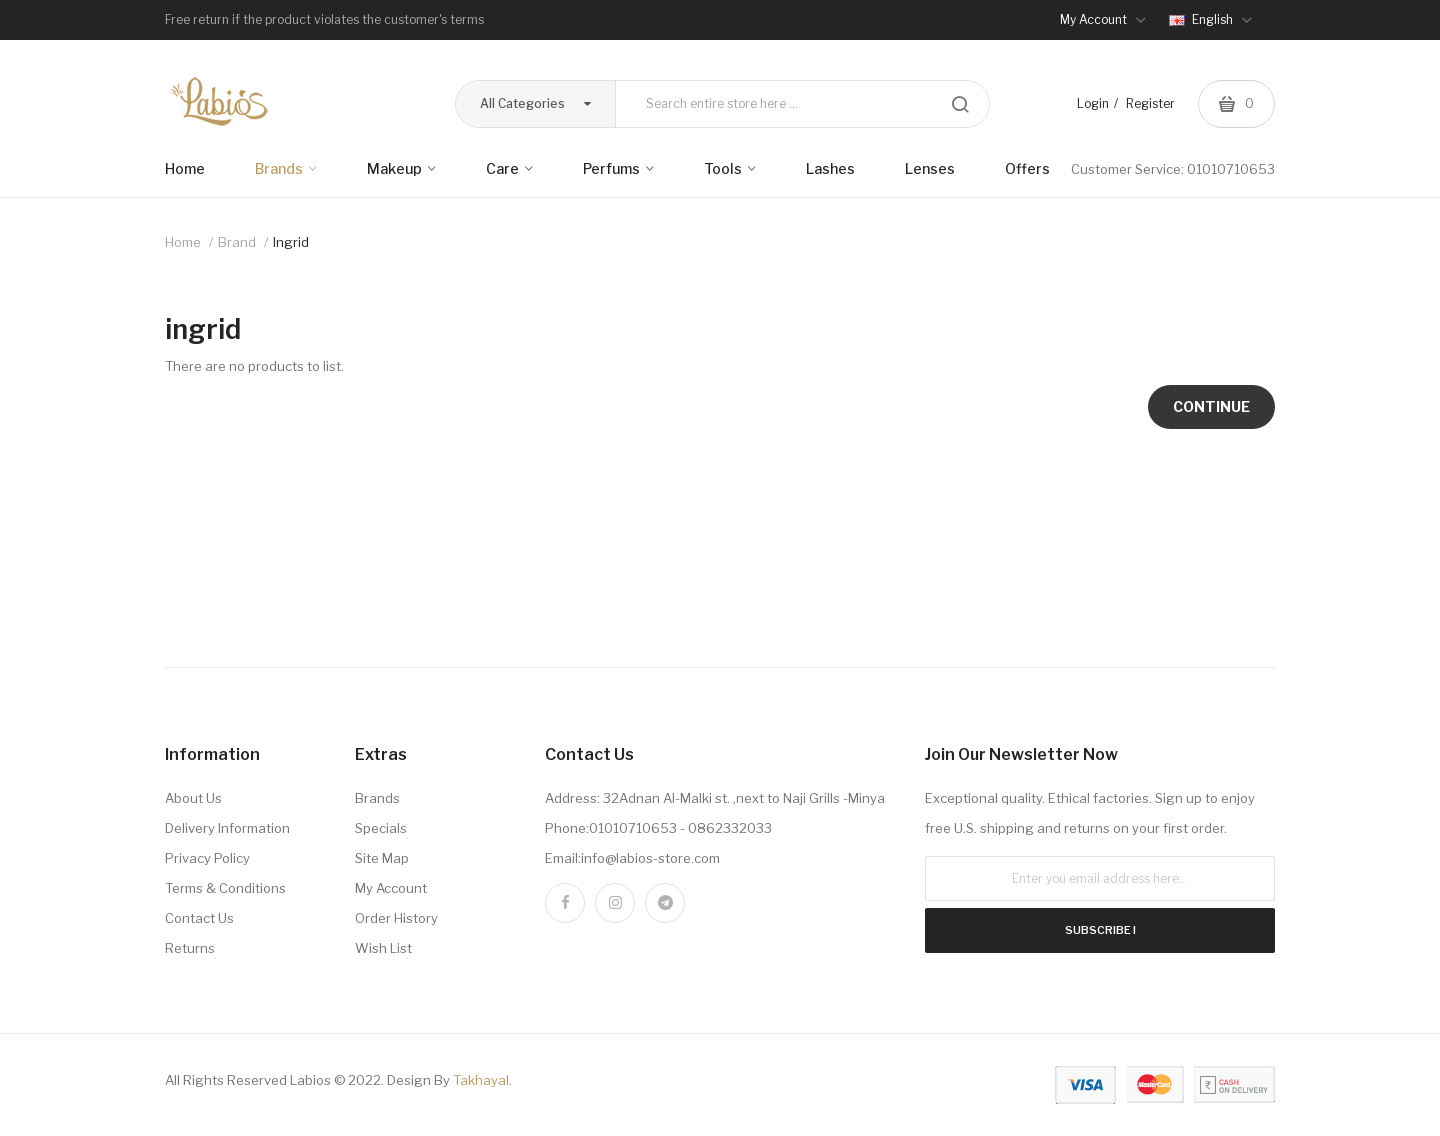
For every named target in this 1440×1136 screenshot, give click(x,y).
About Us (193, 798)
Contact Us (199, 918)
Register (1150, 103)
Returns (190, 948)
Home (183, 242)
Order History (396, 918)
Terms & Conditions (225, 888)
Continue (1211, 406)
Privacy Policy (207, 858)
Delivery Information (227, 828)
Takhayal (481, 1080)
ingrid (291, 242)
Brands (377, 798)
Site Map (382, 858)
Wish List (383, 948)
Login (1093, 103)
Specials (381, 828)
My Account (391, 888)
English (1210, 19)
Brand (237, 242)
